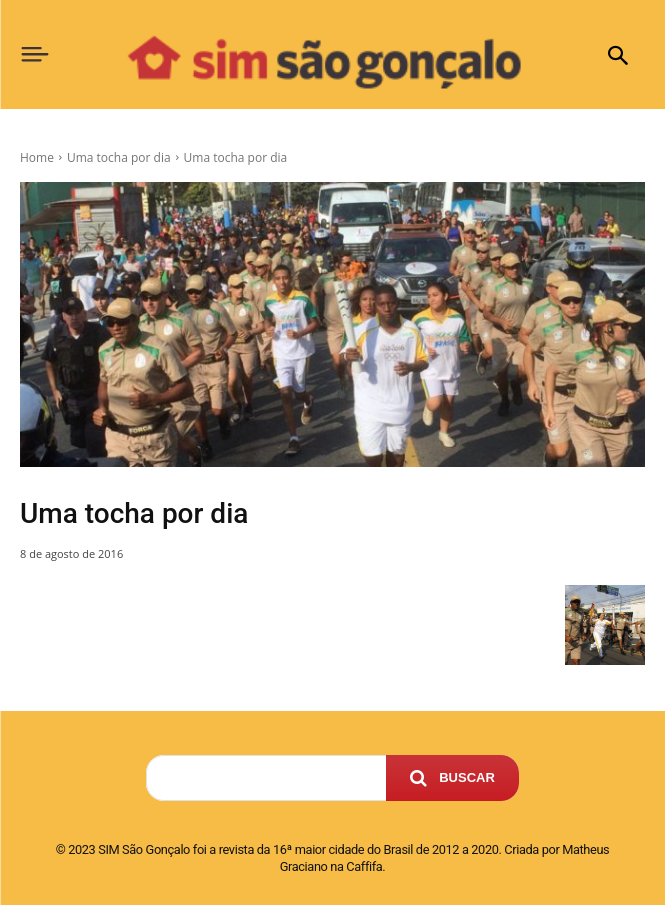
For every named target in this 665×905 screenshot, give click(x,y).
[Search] (452, 778)
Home (37, 157)
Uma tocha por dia (119, 157)
